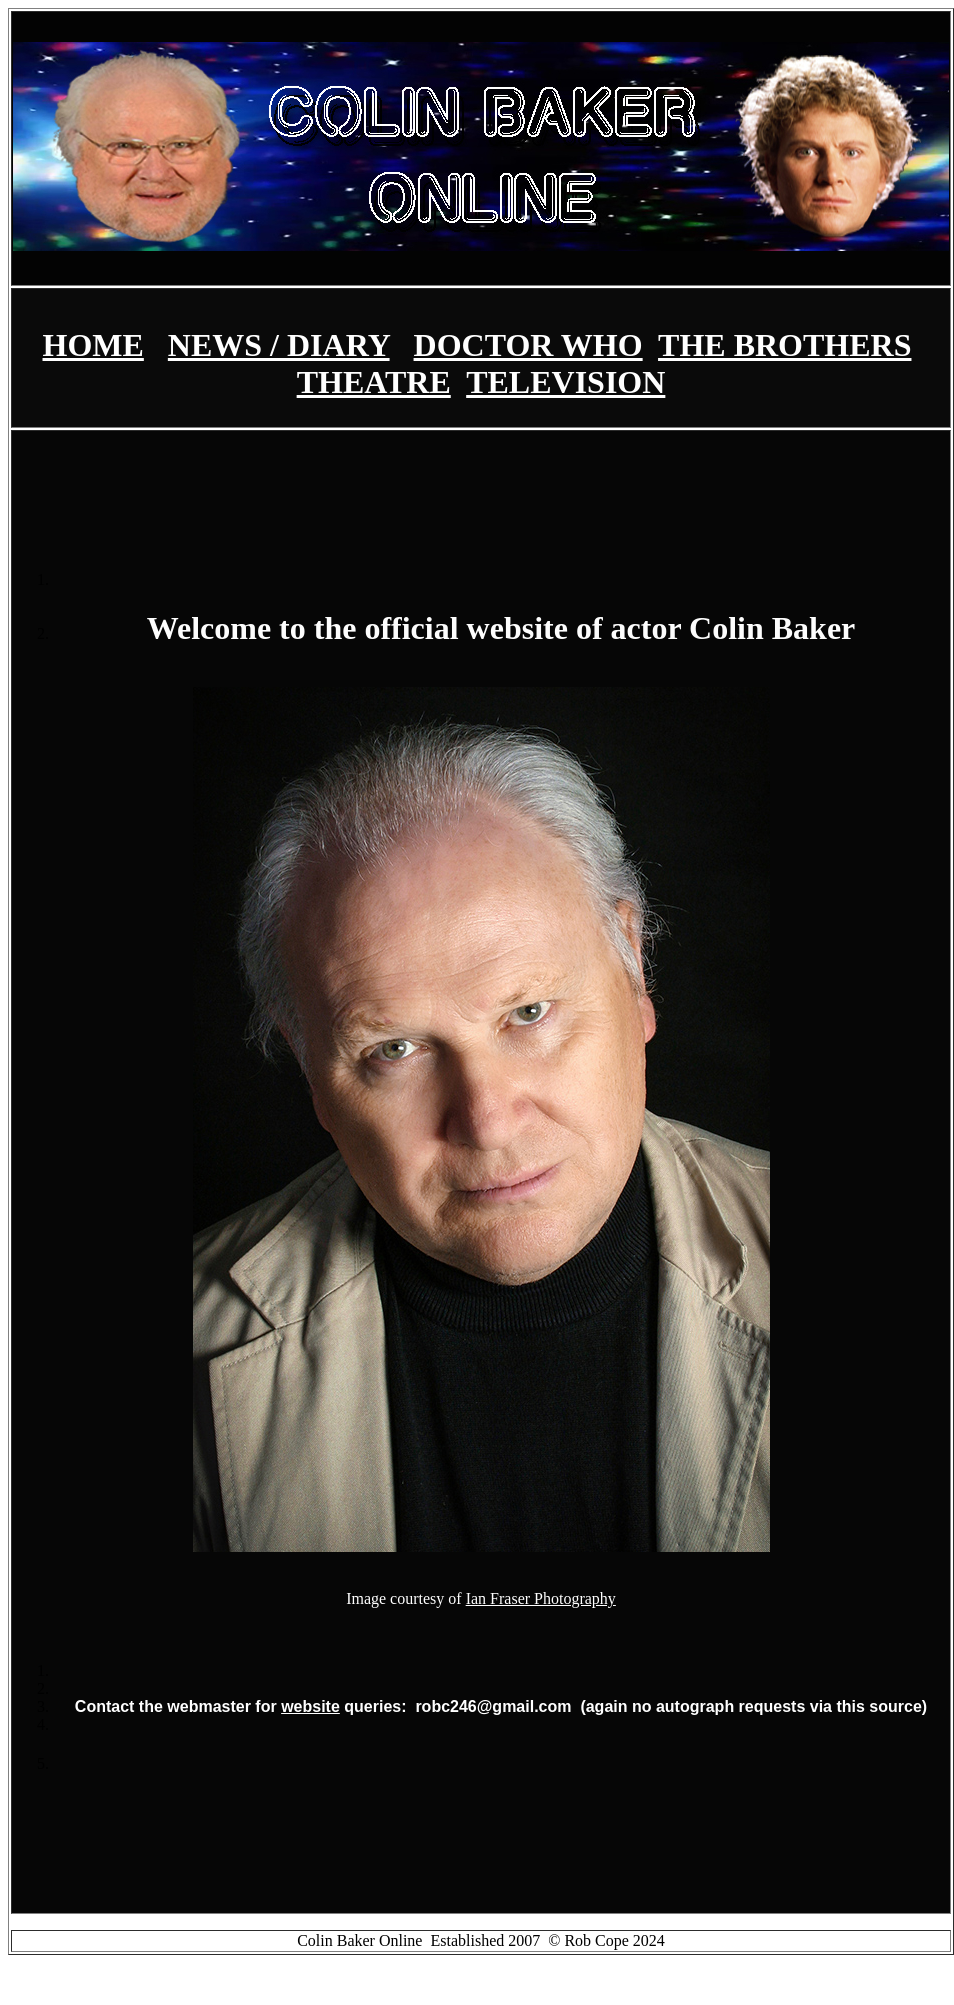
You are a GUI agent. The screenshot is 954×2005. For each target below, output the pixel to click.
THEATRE (374, 382)
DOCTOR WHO (528, 345)
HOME (93, 345)
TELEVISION (565, 382)
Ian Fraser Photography (541, 1598)
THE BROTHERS (784, 345)
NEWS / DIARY (279, 345)
